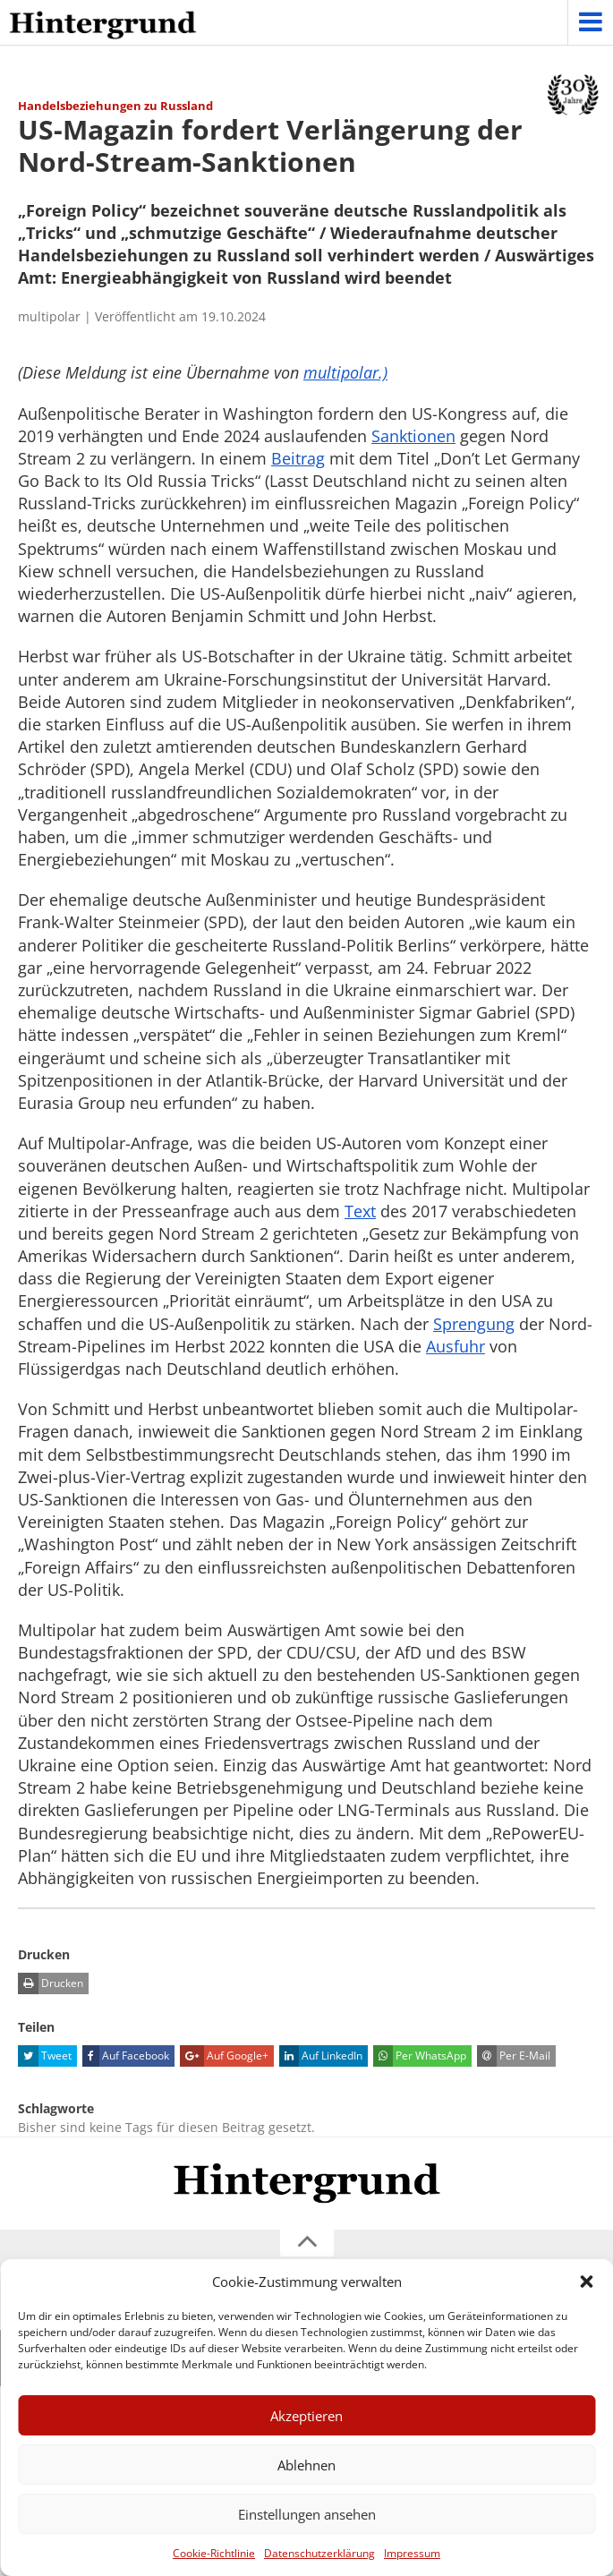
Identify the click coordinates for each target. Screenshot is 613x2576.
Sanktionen (413, 436)
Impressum (412, 2553)
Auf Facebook (125, 2056)
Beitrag (298, 458)
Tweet (45, 2056)
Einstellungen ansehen (307, 2514)
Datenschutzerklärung (319, 2553)
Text (360, 1211)
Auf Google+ (224, 2056)
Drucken (50, 1983)
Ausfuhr (455, 1346)
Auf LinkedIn (320, 2056)
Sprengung (474, 1324)
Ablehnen (306, 2465)
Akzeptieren (306, 2416)
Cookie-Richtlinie (214, 2553)
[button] (586, 2281)
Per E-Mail (513, 2056)
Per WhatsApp (419, 2056)
